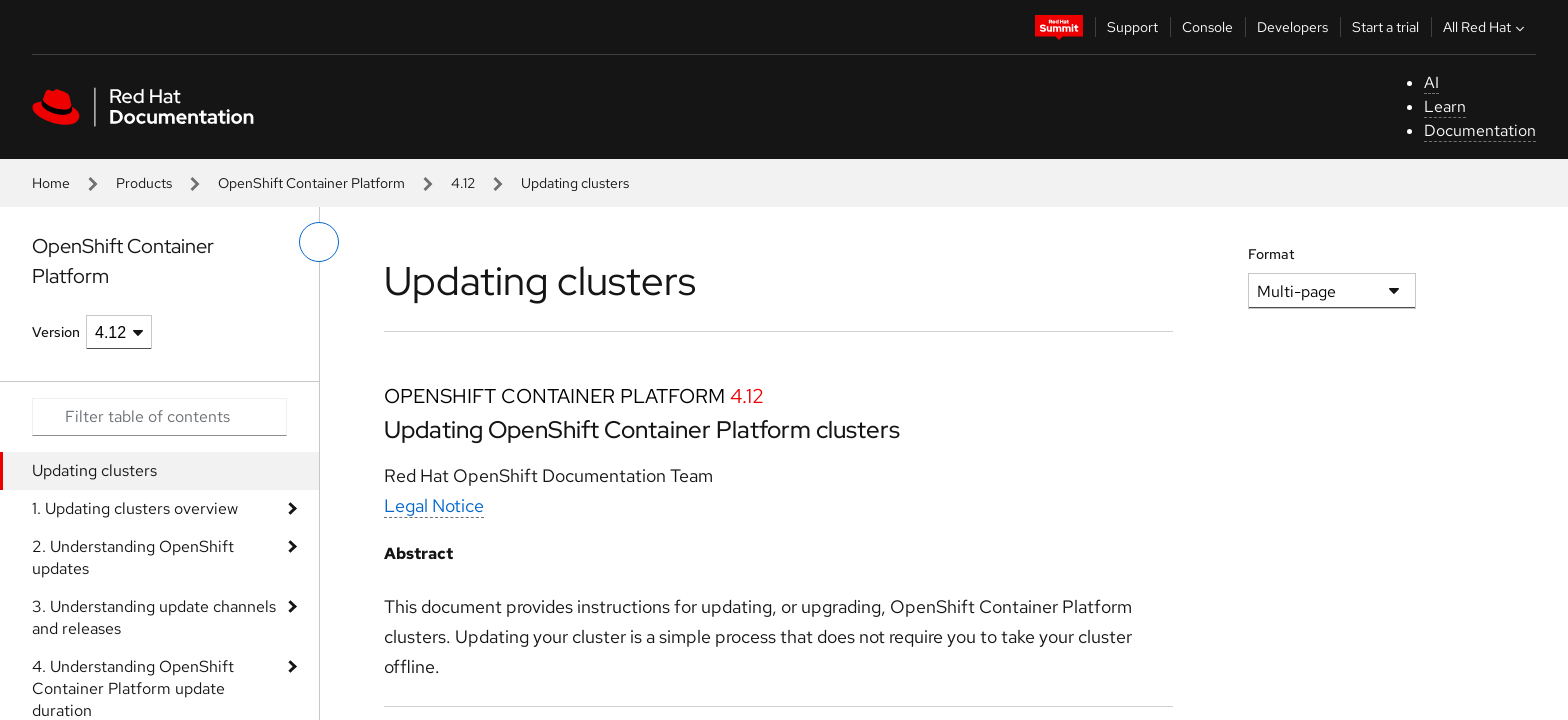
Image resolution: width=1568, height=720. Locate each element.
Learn (1445, 106)
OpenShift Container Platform (311, 183)
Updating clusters (94, 470)
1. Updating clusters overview (135, 508)
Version (56, 332)
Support (1132, 27)
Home (51, 183)
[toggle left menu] (319, 242)
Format (1271, 254)
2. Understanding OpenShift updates (133, 557)
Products (144, 183)
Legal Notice (434, 505)
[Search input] (159, 417)
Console (1207, 27)
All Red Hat (1486, 27)
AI (1431, 82)
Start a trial (1385, 27)
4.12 (463, 183)
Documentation (1480, 130)
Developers (1292, 27)
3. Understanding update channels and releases (154, 617)
